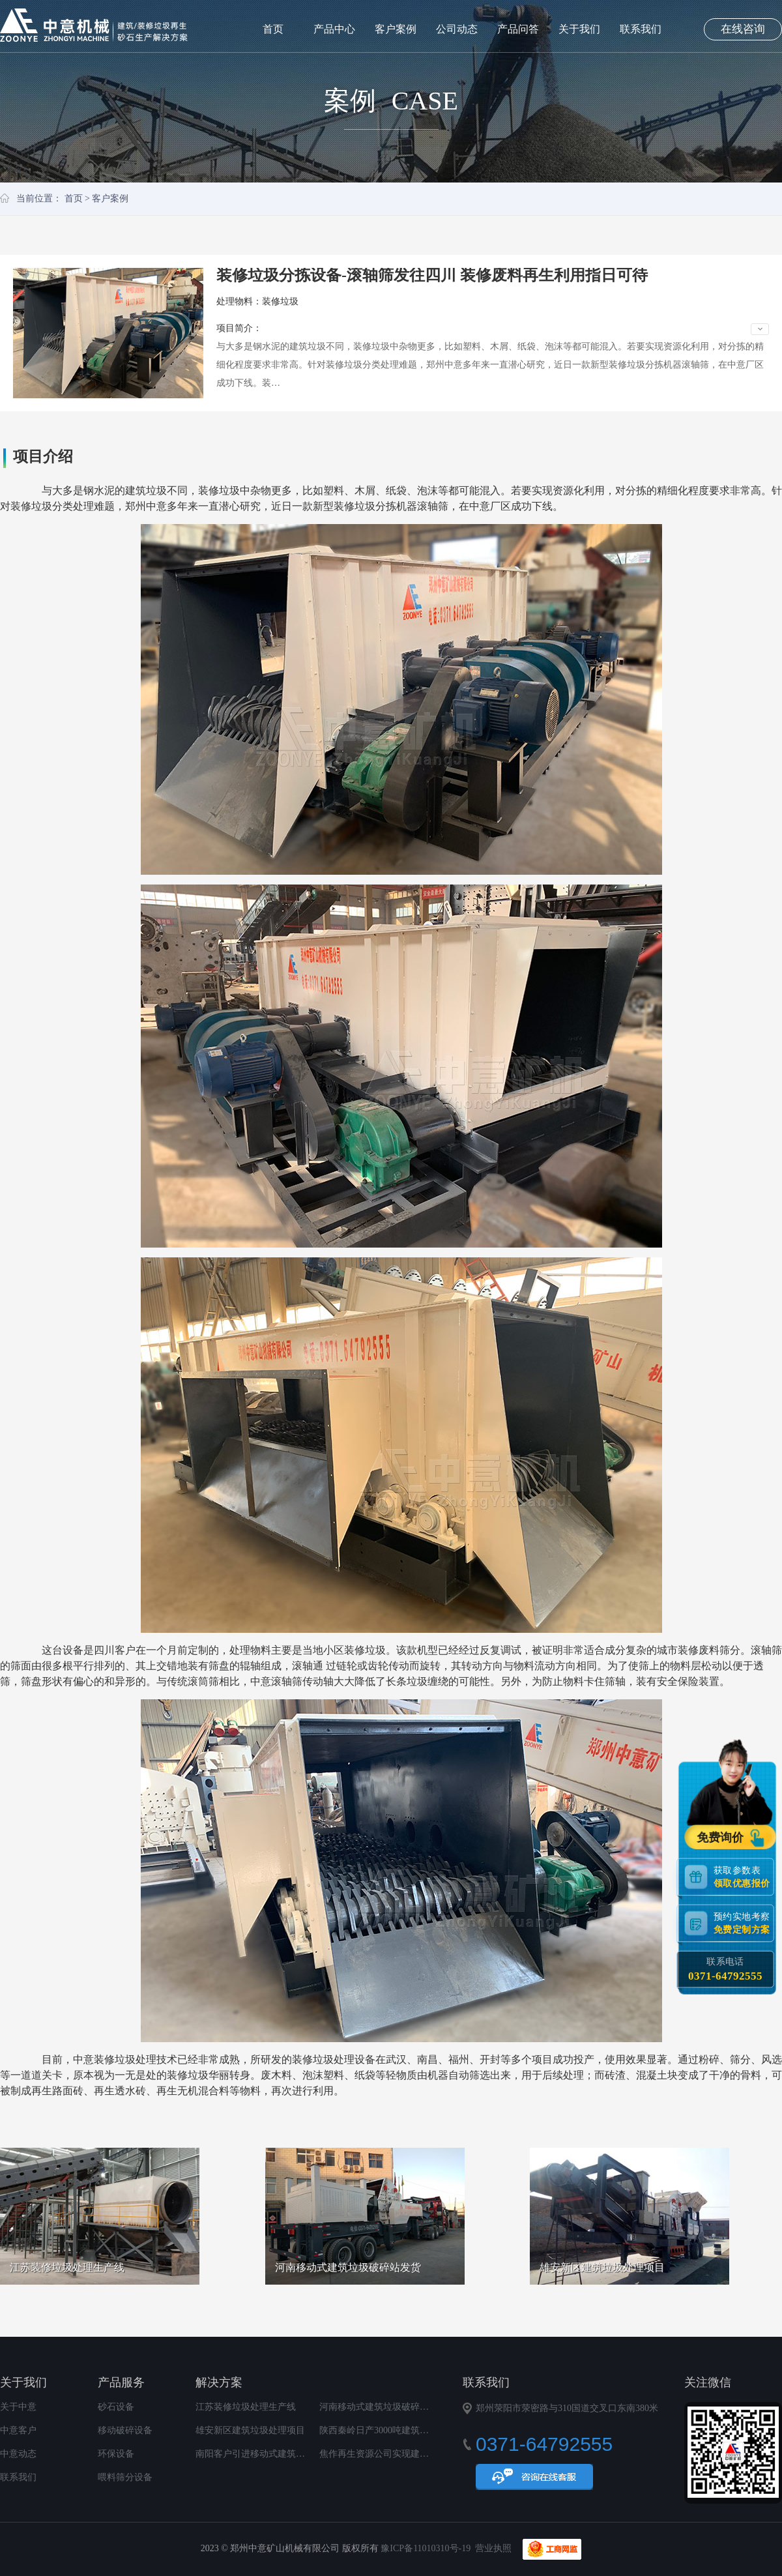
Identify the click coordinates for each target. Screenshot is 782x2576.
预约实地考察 (744, 1922)
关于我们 (579, 29)
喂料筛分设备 (125, 2477)
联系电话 (725, 1969)
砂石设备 (116, 2407)
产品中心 (334, 29)
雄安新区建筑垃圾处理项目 (250, 2430)
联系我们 (640, 29)
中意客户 (18, 2430)
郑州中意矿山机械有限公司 (94, 25)
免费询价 (722, 1836)
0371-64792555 (725, 1975)
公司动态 (457, 29)
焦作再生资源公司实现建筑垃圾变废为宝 (401, 2454)
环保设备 (116, 2454)
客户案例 (395, 29)
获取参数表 (744, 1876)
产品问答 (518, 29)
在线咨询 (743, 29)
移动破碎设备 (125, 2430)
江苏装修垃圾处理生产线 (245, 2407)
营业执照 (493, 2548)
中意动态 (18, 2454)
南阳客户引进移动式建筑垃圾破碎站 (268, 2454)
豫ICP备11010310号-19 (426, 2548)
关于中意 (18, 2407)
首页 (273, 29)
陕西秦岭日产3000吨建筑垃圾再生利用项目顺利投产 (424, 2430)
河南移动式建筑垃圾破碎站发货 (383, 2407)
